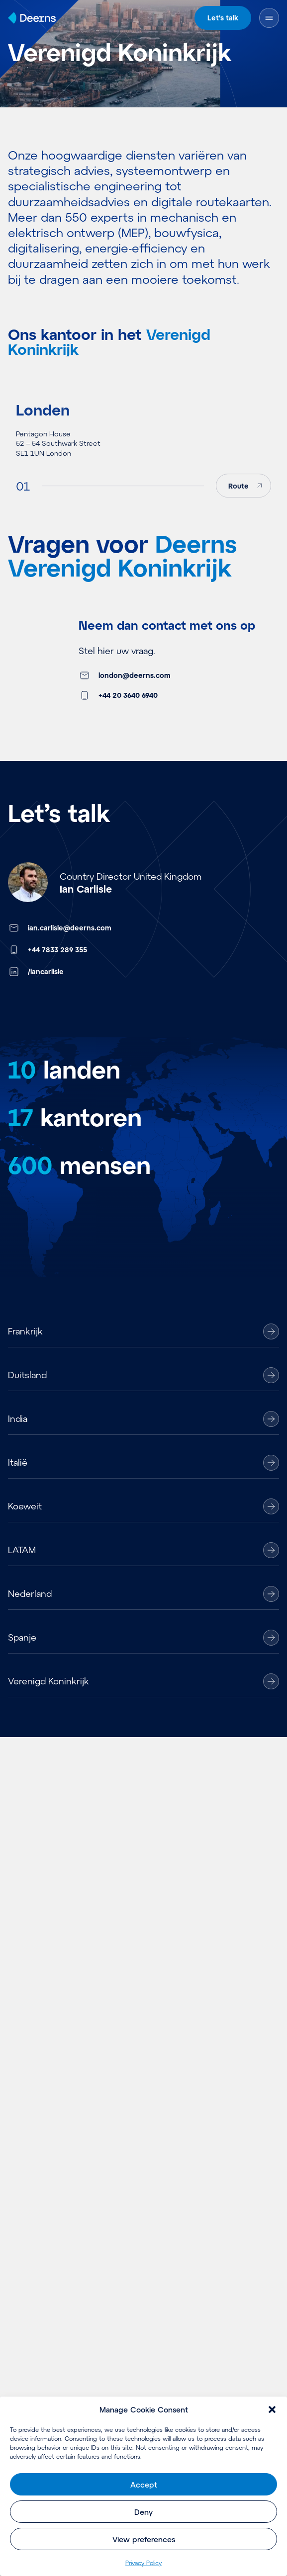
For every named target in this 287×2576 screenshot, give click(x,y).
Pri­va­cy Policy (143, 2562)
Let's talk (222, 17)
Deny (143, 2511)
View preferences (143, 2539)
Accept (143, 2484)
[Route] (243, 498)
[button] (272, 2409)
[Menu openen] (269, 18)
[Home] (32, 18)
